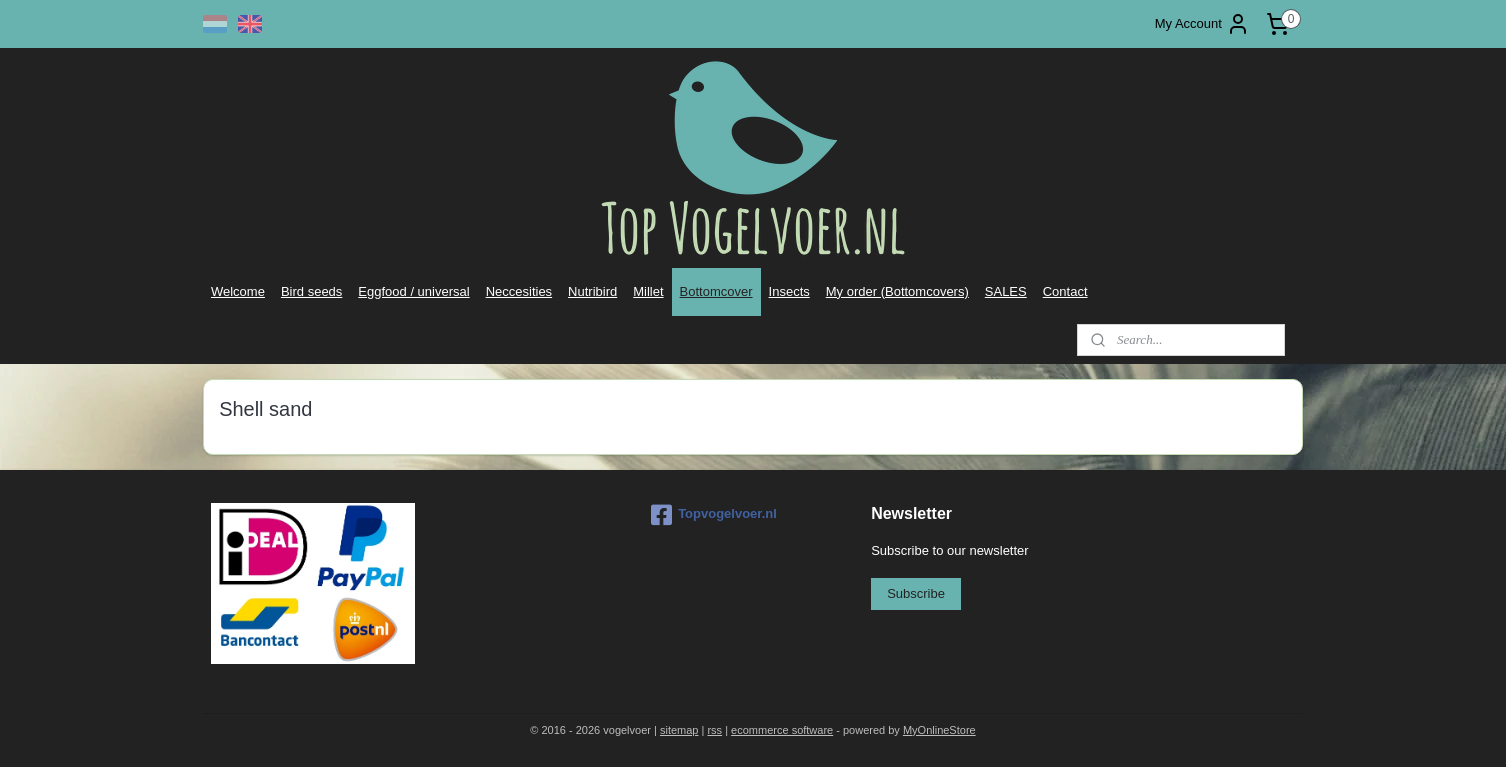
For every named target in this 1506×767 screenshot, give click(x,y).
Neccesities (519, 291)
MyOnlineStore (939, 730)
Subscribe (916, 593)
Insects (789, 291)
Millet (648, 291)
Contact (1065, 291)
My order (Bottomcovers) (897, 291)
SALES (1006, 291)
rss (714, 730)
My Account (1202, 24)
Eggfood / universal (413, 291)
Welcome (238, 291)
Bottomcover (716, 291)
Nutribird (592, 291)
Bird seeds (311, 291)
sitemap (679, 730)
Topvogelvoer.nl (714, 515)
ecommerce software (782, 730)
